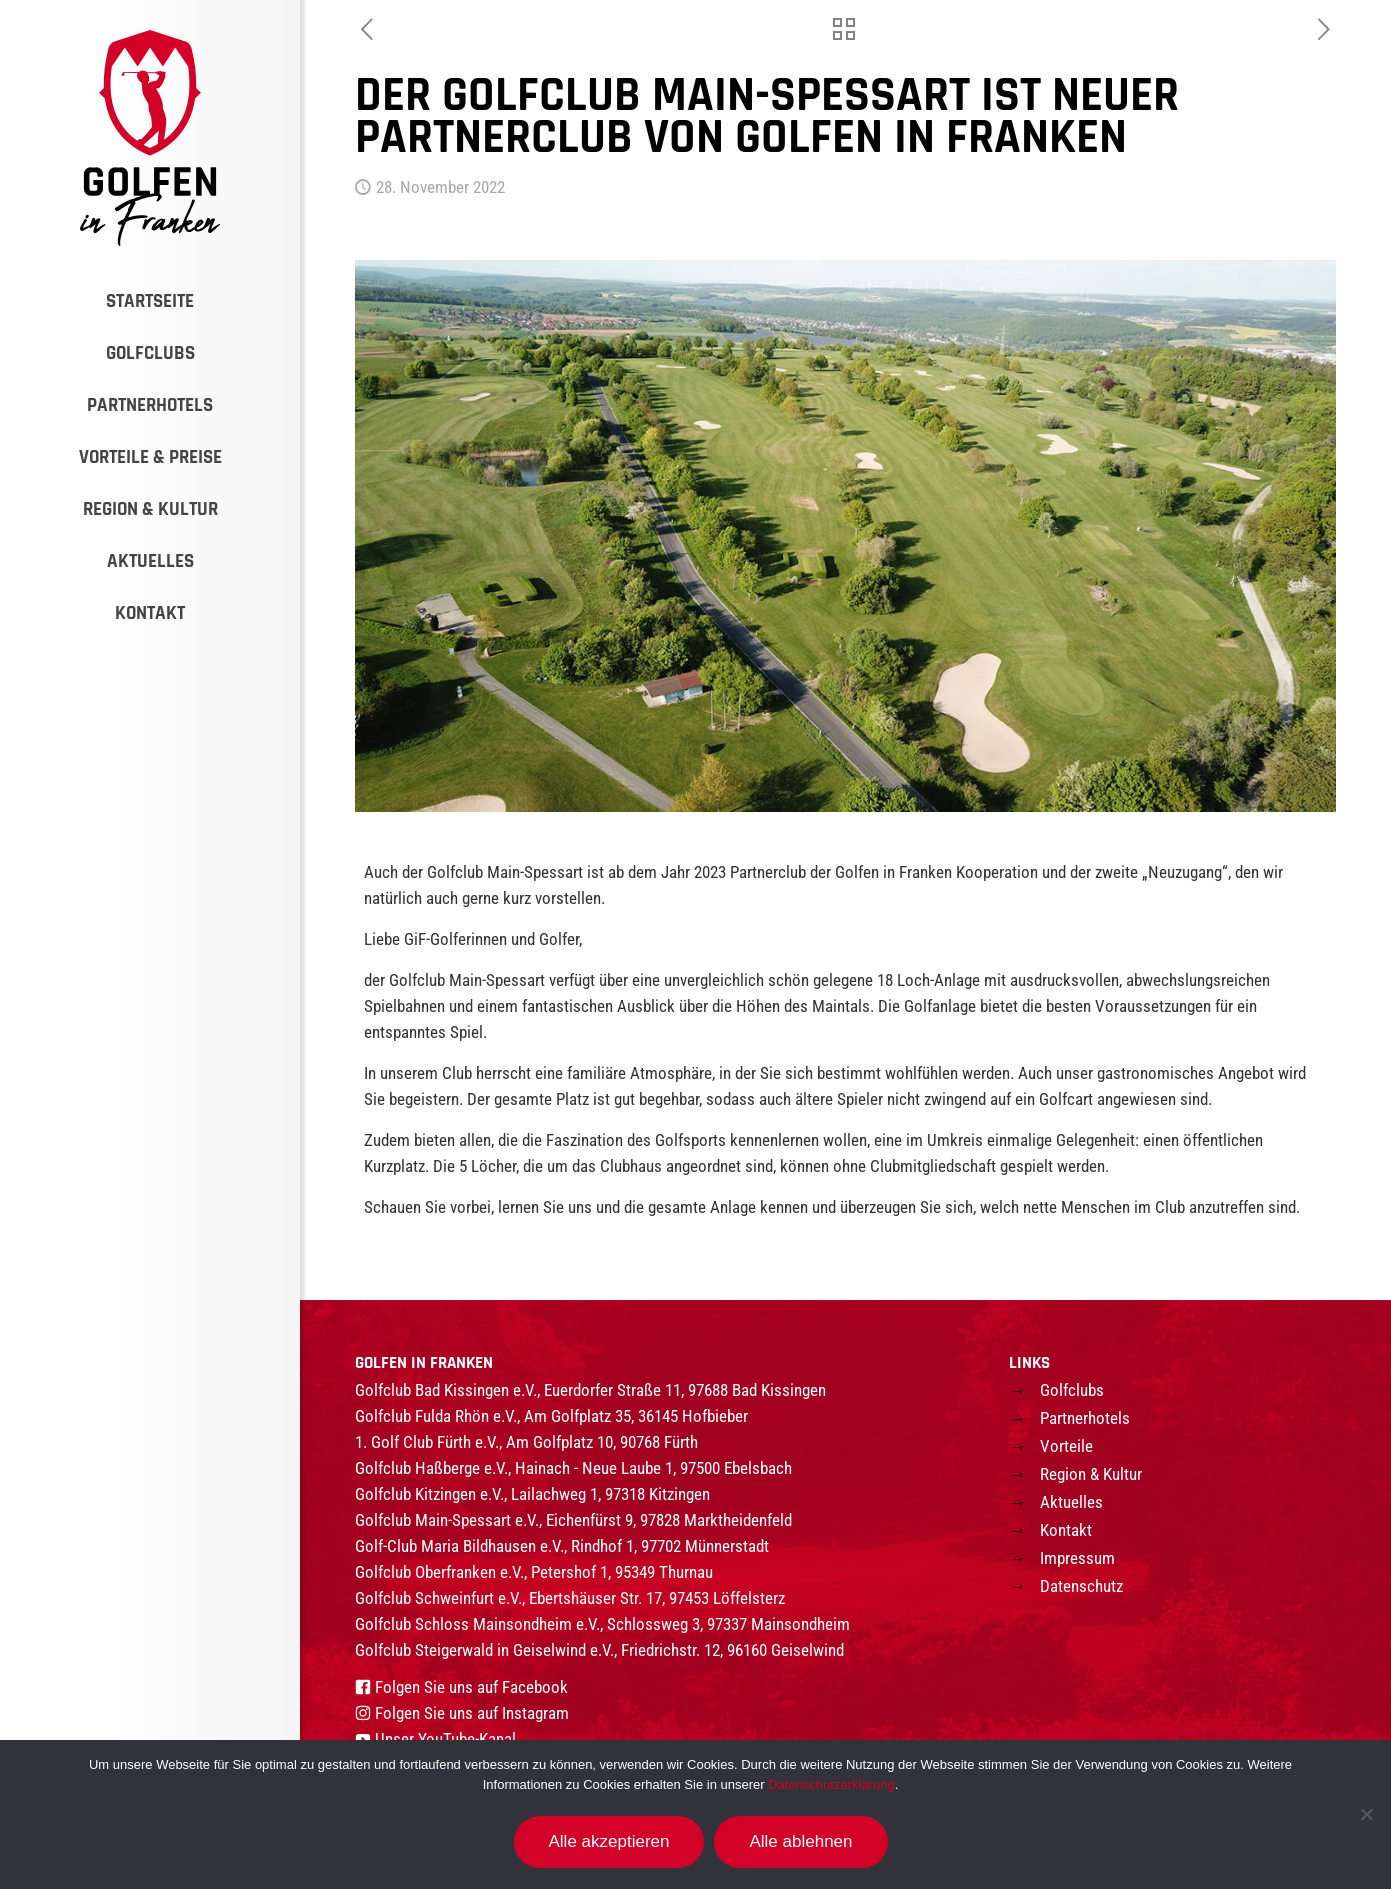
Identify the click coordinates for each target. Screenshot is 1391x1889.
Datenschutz (1081, 1586)
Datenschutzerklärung (831, 1784)
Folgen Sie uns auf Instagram (472, 1713)
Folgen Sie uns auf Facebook (471, 1687)
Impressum (1077, 1558)
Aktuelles (1071, 1502)
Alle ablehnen (800, 1841)
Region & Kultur (1091, 1474)
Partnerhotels (1085, 1418)
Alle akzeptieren (609, 1841)
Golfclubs (1072, 1390)
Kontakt (1066, 1530)
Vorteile (1066, 1446)
